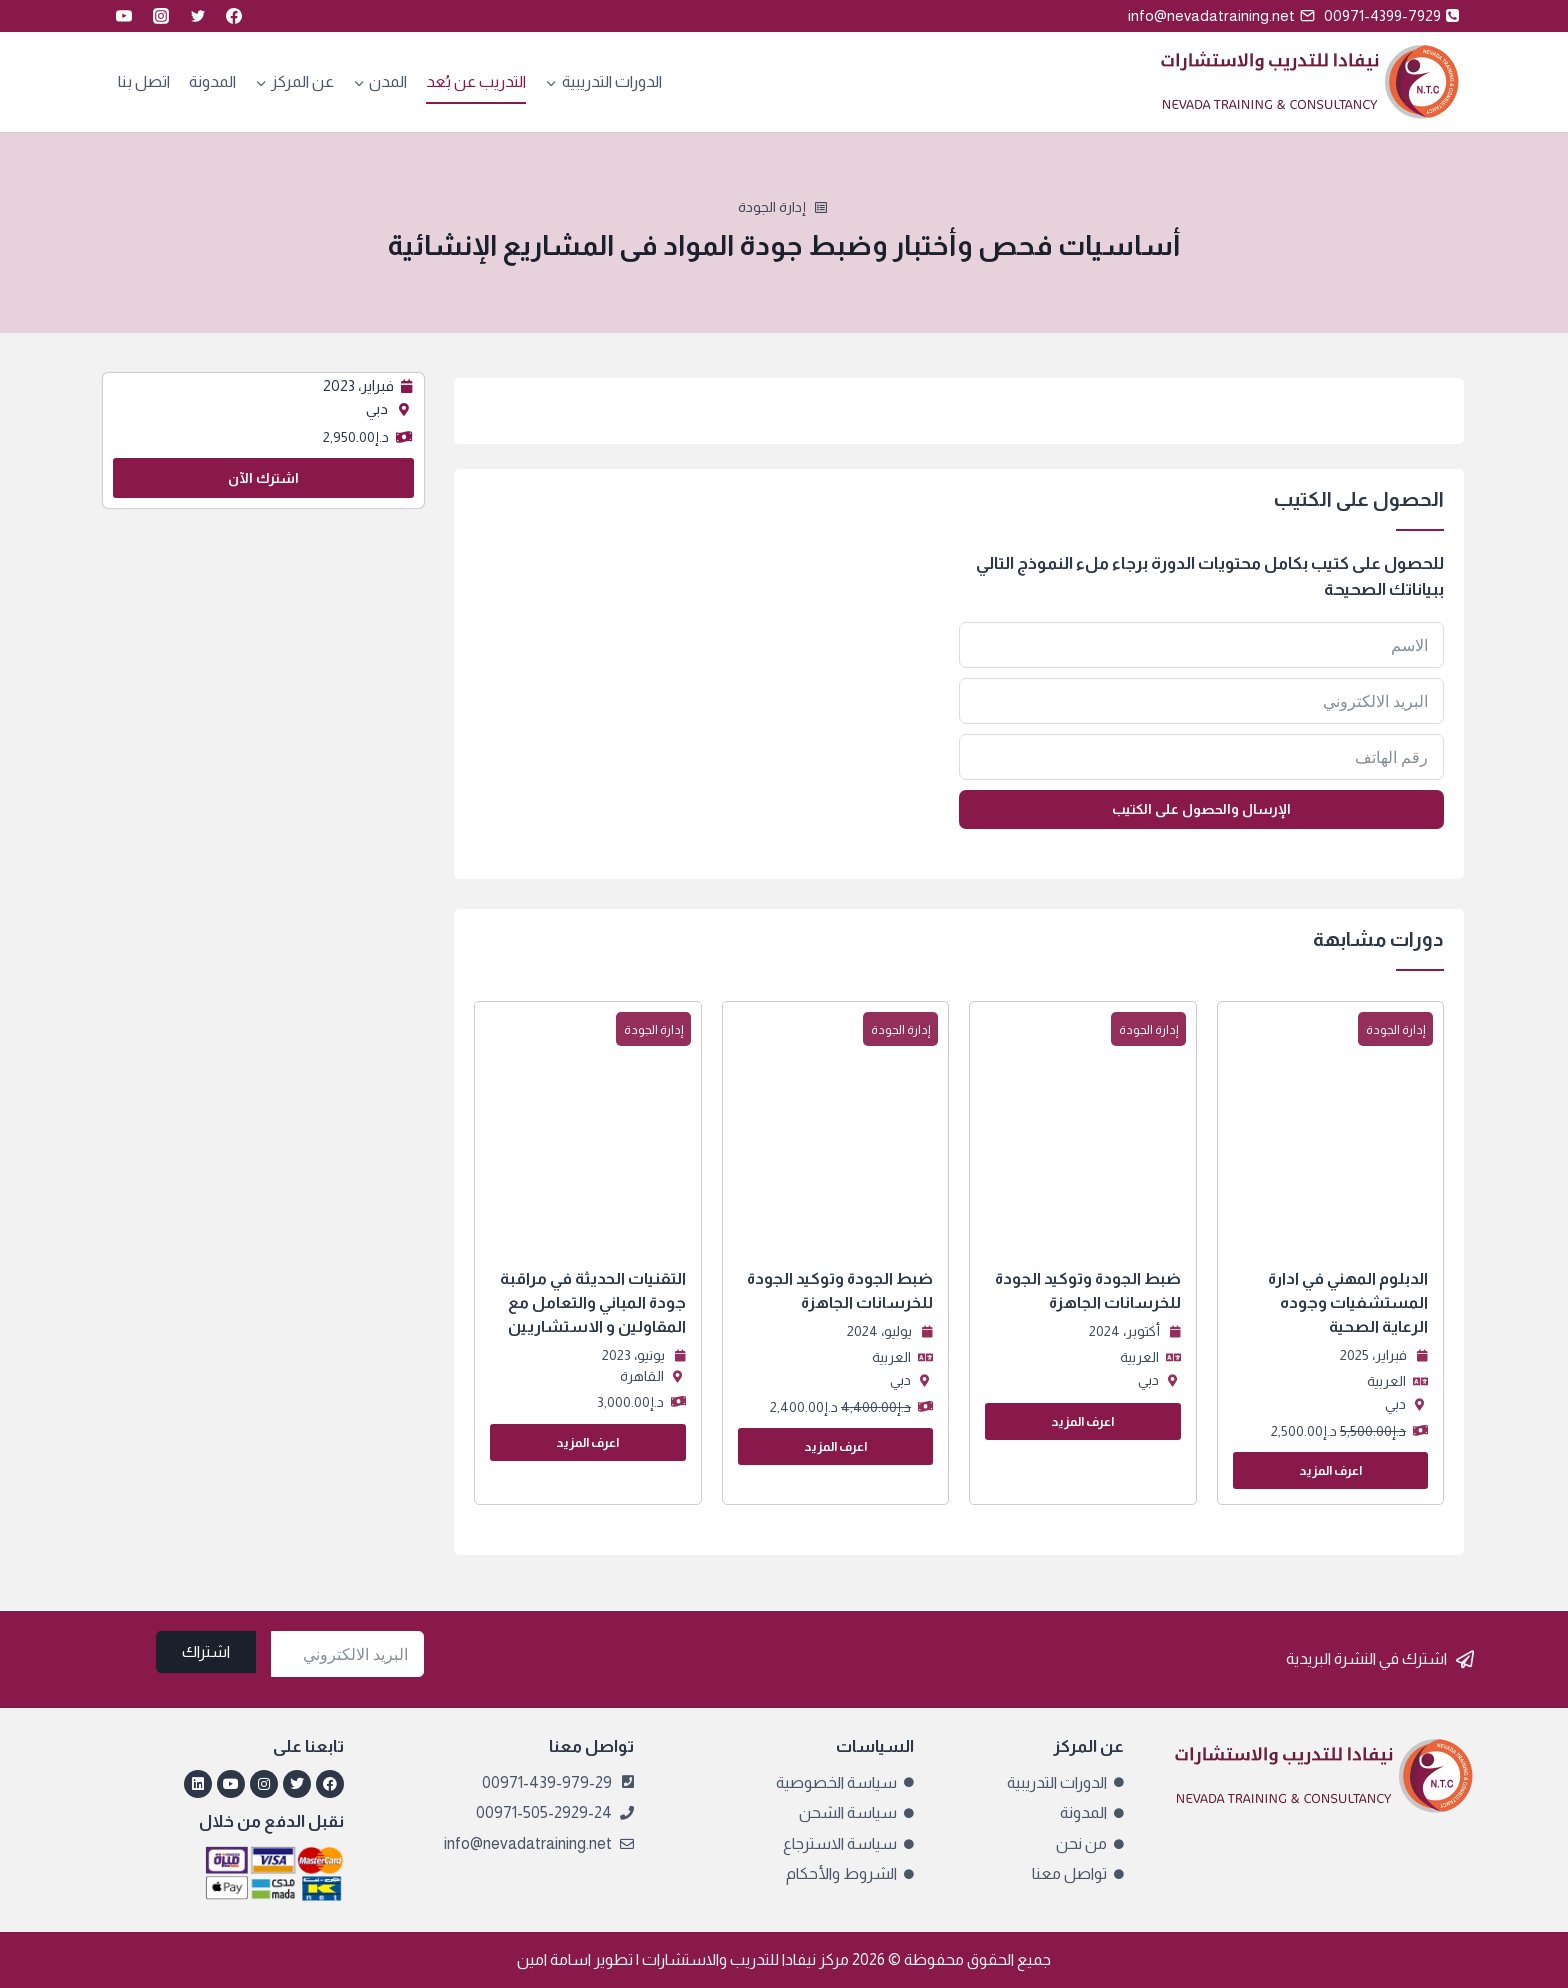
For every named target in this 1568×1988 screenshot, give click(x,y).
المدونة (212, 81)
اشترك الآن (263, 478)
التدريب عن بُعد (476, 81)
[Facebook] (234, 16)
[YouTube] (124, 16)
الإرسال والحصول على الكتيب (1201, 809)
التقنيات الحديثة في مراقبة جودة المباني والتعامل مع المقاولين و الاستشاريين (593, 1302)
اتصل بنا (144, 81)
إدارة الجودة (772, 207)
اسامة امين (554, 1959)
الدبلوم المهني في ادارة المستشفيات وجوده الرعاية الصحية (1348, 1302)
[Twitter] (198, 16)
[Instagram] (161, 16)
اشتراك (206, 1651)
